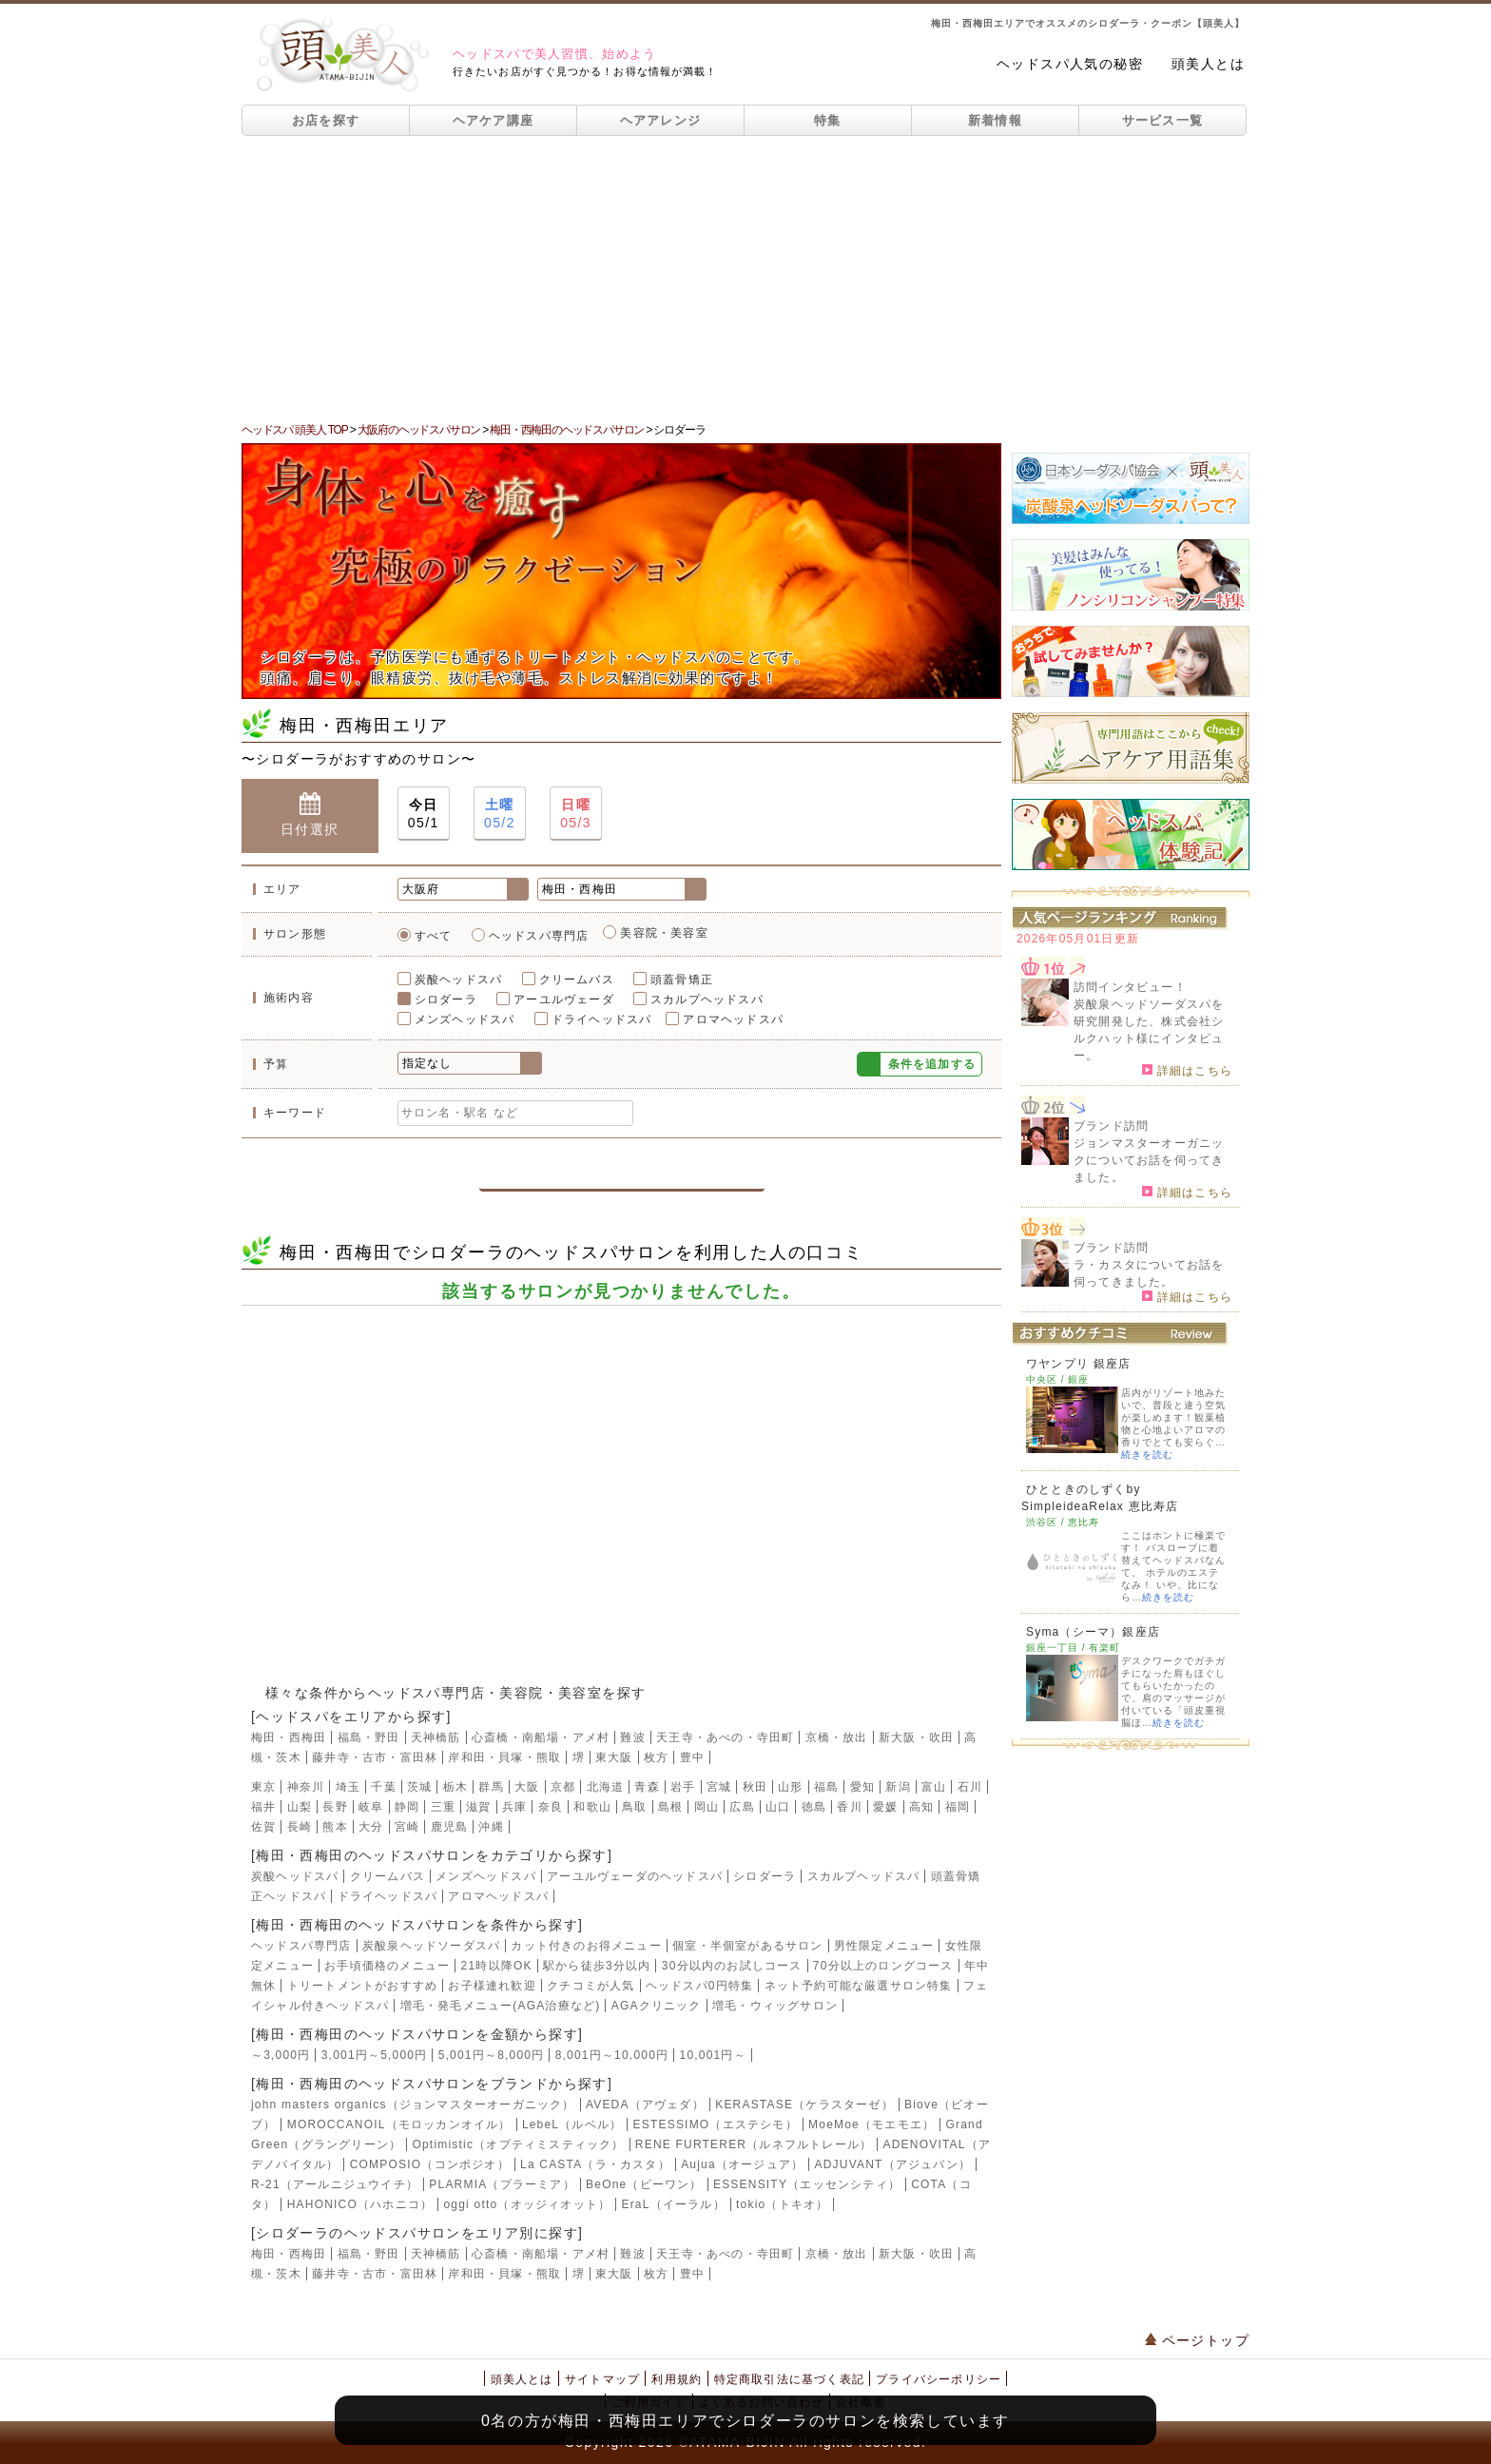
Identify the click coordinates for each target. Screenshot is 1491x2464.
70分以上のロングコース (883, 1965)
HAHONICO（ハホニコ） (360, 2204)
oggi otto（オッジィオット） (526, 2204)
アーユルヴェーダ (563, 999)
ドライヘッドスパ (602, 1019)
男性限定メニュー (884, 1945)
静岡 (407, 1807)
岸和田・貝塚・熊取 (504, 1757)
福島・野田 (369, 1737)
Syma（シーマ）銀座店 (1093, 1632)
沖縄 (490, 1826)
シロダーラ (446, 999)
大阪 (526, 1787)
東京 (263, 1787)
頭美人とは (1208, 63)
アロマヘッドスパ (733, 1019)
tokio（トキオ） (782, 2204)
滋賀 (478, 1807)
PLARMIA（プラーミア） (501, 2184)
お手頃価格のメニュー (387, 1965)
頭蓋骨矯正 (681, 979)
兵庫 (514, 1807)
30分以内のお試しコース (732, 1965)
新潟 (897, 1787)
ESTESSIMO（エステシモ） (715, 2124)
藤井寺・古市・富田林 (374, 1757)
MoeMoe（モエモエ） (871, 2124)
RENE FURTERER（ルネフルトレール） (753, 2144)
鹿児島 (450, 1826)
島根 (670, 1807)
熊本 (334, 1826)
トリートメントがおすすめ (362, 1985)
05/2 (499, 812)
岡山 (706, 1807)
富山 (933, 1787)
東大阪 (614, 1757)
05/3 (575, 812)
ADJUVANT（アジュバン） (893, 2164)
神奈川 (306, 1787)
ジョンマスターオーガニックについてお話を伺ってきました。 (1149, 1160)
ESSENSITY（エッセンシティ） (806, 2184)
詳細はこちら (1187, 1070)
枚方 (656, 1757)
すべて (434, 935)
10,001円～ (713, 2055)
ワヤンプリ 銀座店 (1078, 1363)
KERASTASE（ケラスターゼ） (804, 2104)
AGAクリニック (656, 2005)
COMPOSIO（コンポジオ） (430, 2164)
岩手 (682, 1787)
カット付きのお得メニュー (586, 1945)
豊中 (692, 1757)
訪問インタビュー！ (1130, 987)
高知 (921, 1807)
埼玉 (348, 1787)
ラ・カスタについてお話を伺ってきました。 (1149, 1273)
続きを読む (1147, 1454)
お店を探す (326, 120)
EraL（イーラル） (673, 2204)
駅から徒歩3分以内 (596, 1965)
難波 (632, 1737)
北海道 (606, 1787)
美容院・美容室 (663, 933)
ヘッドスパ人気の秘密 (1070, 63)
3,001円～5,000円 (374, 2055)
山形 (790, 1787)
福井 (263, 1807)
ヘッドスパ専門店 (539, 935)
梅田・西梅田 (288, 1737)
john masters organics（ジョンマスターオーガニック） (413, 2104)
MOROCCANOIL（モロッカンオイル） (399, 2124)
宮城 (719, 1787)
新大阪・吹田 (916, 1737)
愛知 (862, 1787)
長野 (334, 1807)
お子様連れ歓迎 (491, 1985)
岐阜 (370, 1807)
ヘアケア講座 (493, 120)
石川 (970, 1787)
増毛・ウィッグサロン (775, 2005)
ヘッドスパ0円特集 (699, 1985)
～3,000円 (280, 2055)
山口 (777, 1807)
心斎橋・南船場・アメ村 (541, 1737)
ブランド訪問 (1111, 1126)
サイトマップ (602, 2379)
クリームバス (576, 979)
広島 (741, 1807)
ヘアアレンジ (661, 120)
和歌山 (592, 1807)
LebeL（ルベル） (572, 2124)
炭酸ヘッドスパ (458, 979)
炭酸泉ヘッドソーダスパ (431, 1945)
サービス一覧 (1163, 120)
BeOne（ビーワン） (644, 2184)
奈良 (550, 1807)
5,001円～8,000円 (491, 2055)
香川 (849, 1807)
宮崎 (407, 1826)
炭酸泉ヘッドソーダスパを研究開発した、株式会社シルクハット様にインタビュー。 (1149, 1030)
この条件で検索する (621, 1167)
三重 (443, 1807)
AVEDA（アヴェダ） (645, 2104)
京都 (563, 1787)
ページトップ (1197, 2340)
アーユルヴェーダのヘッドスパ (635, 1876)
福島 (826, 1787)
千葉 (383, 1787)
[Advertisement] (745, 279)
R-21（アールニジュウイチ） (334, 2184)
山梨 (299, 1807)
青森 (646, 1787)
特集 (828, 120)
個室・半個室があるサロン (747, 1945)
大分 (370, 1826)
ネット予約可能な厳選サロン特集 (859, 1985)
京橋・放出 (836, 1737)
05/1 (423, 812)
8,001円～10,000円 (612, 2055)
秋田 (755, 1787)
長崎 (299, 1826)
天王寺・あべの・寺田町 (725, 1737)
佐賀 (263, 1826)
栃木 (455, 1787)
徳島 (814, 1807)
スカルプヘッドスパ (707, 999)
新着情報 (995, 120)
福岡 (957, 1807)
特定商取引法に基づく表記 (789, 2379)
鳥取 (634, 1807)
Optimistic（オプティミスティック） (518, 2144)
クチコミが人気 (590, 1985)
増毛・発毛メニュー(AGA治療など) (500, 2005)
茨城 (419, 1787)
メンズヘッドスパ (465, 1019)
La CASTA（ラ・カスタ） (595, 2164)
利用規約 (676, 2379)
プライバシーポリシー (938, 2379)
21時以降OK (496, 1965)
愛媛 (885, 1807)
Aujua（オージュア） (742, 2164)
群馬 (490, 1787)
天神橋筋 (436, 1737)
